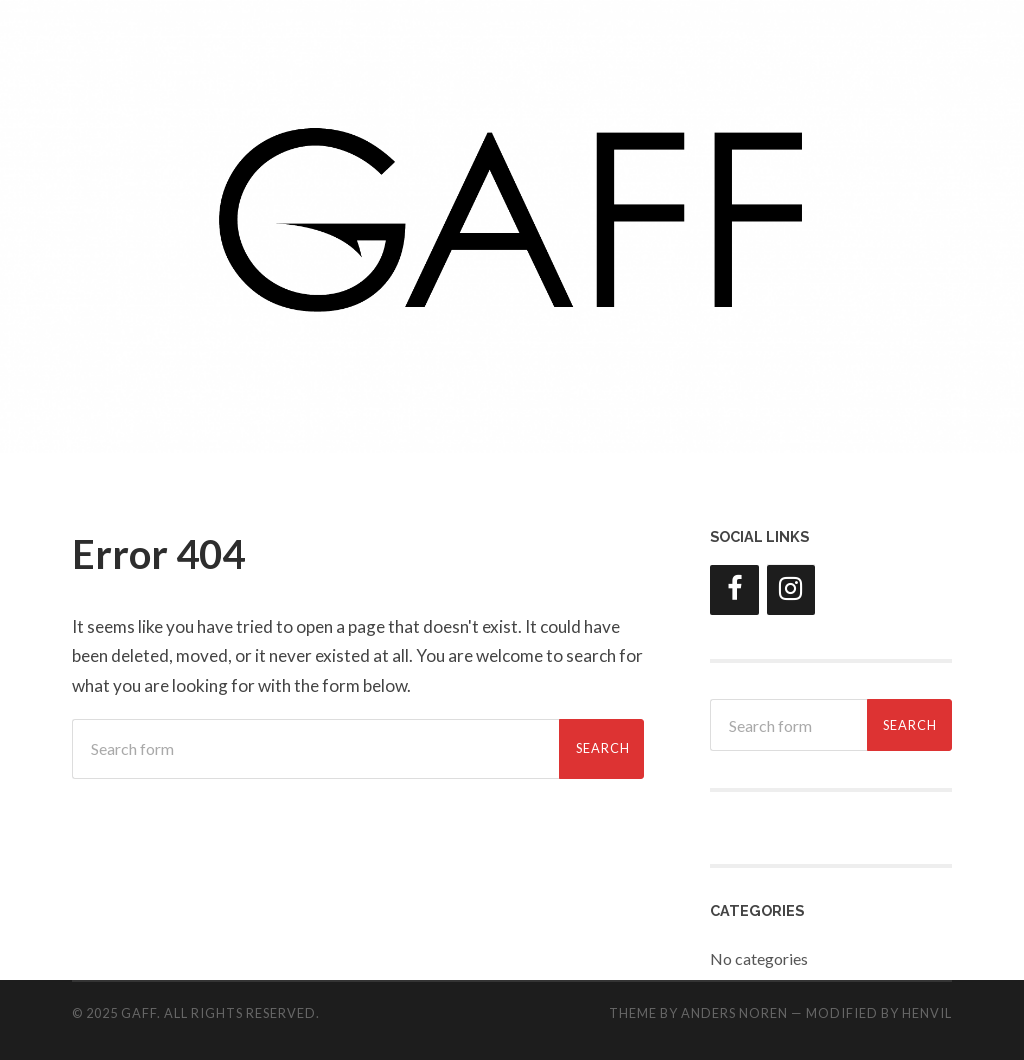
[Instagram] (791, 589)
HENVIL (927, 1013)
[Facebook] (734, 589)
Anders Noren (734, 1013)
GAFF (139, 1013)
